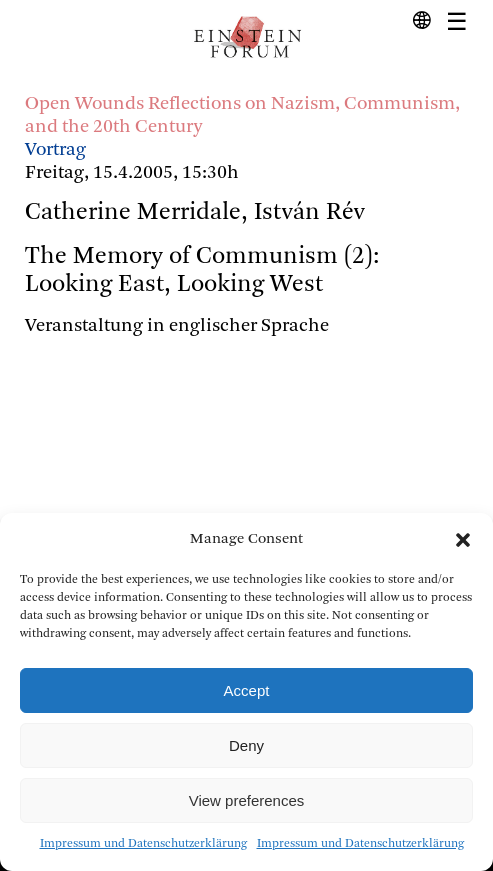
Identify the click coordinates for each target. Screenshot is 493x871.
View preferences (247, 800)
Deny (246, 745)
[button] (463, 540)
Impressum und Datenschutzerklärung (143, 844)
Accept (247, 690)
